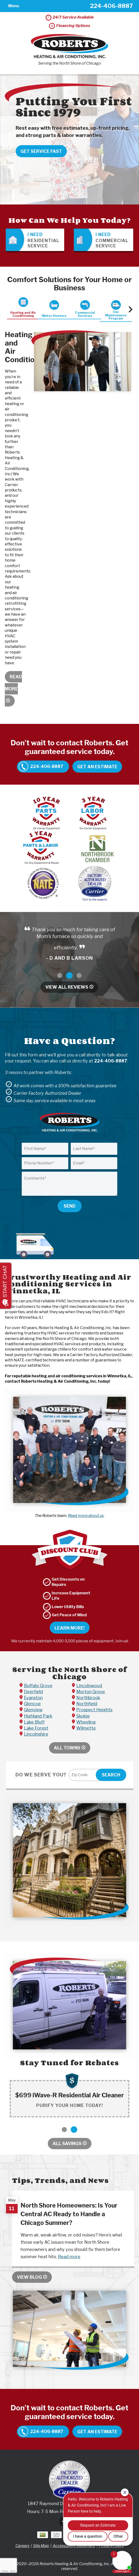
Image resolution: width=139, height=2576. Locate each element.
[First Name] (45, 1149)
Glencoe (32, 1703)
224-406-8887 (110, 1060)
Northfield (86, 1703)
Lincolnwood (89, 1685)
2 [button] (69, 975)
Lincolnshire (36, 1734)
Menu (13, 6)
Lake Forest (36, 1728)
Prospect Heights (94, 1709)
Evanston (33, 1697)
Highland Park (38, 1716)
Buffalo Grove (38, 1685)
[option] (69, 514)
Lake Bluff (34, 1722)
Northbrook (88, 1697)
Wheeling (86, 1722)
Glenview (33, 1709)
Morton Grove (90, 1691)
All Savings (67, 2143)
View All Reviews (66, 987)
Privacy (4, 2571)
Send (70, 1206)
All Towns (67, 1747)
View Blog (29, 2277)
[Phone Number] (45, 1163)
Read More (13, 682)
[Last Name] (94, 1149)
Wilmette (86, 1728)
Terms (12, 2571)
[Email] (94, 1163)
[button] (23, 308)
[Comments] (69, 1184)
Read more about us (86, 1515)
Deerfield (33, 1691)
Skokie (83, 1716)
